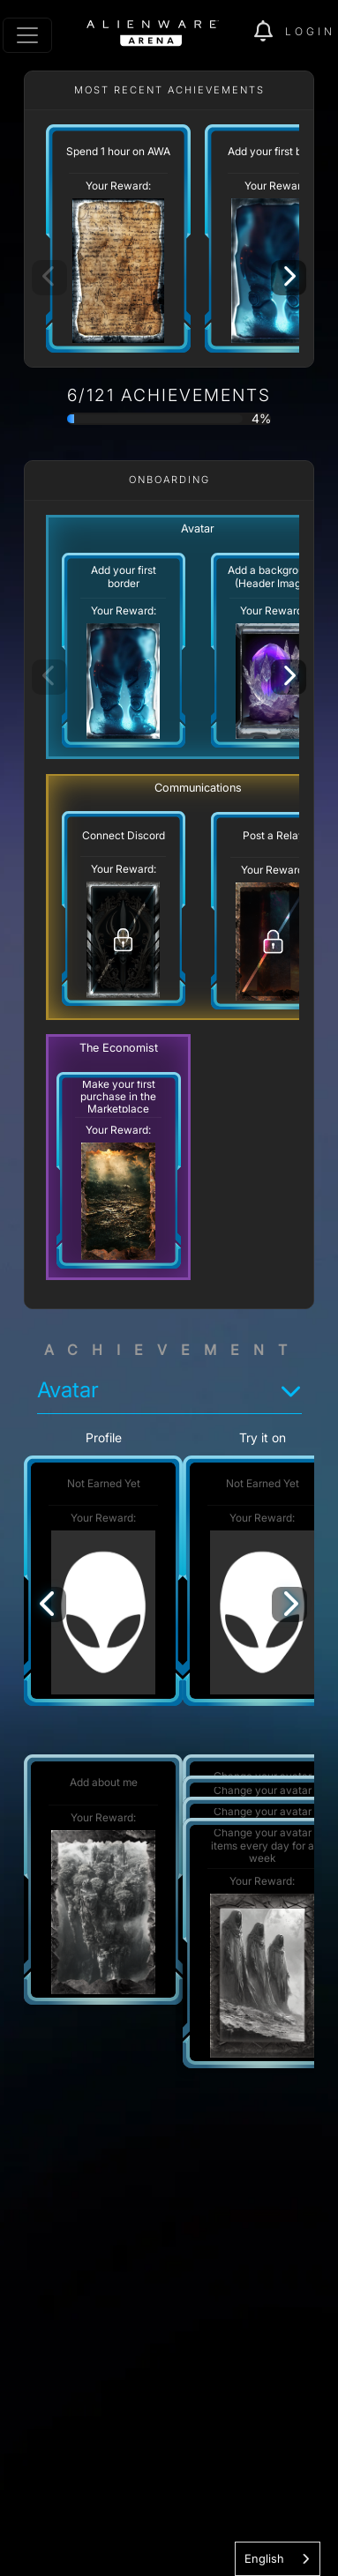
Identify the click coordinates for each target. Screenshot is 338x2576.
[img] (269, 31)
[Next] (288, 277)
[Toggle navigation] (27, 35)
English (264, 2558)
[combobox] (277, 2559)
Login (310, 31)
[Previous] (48, 1604)
